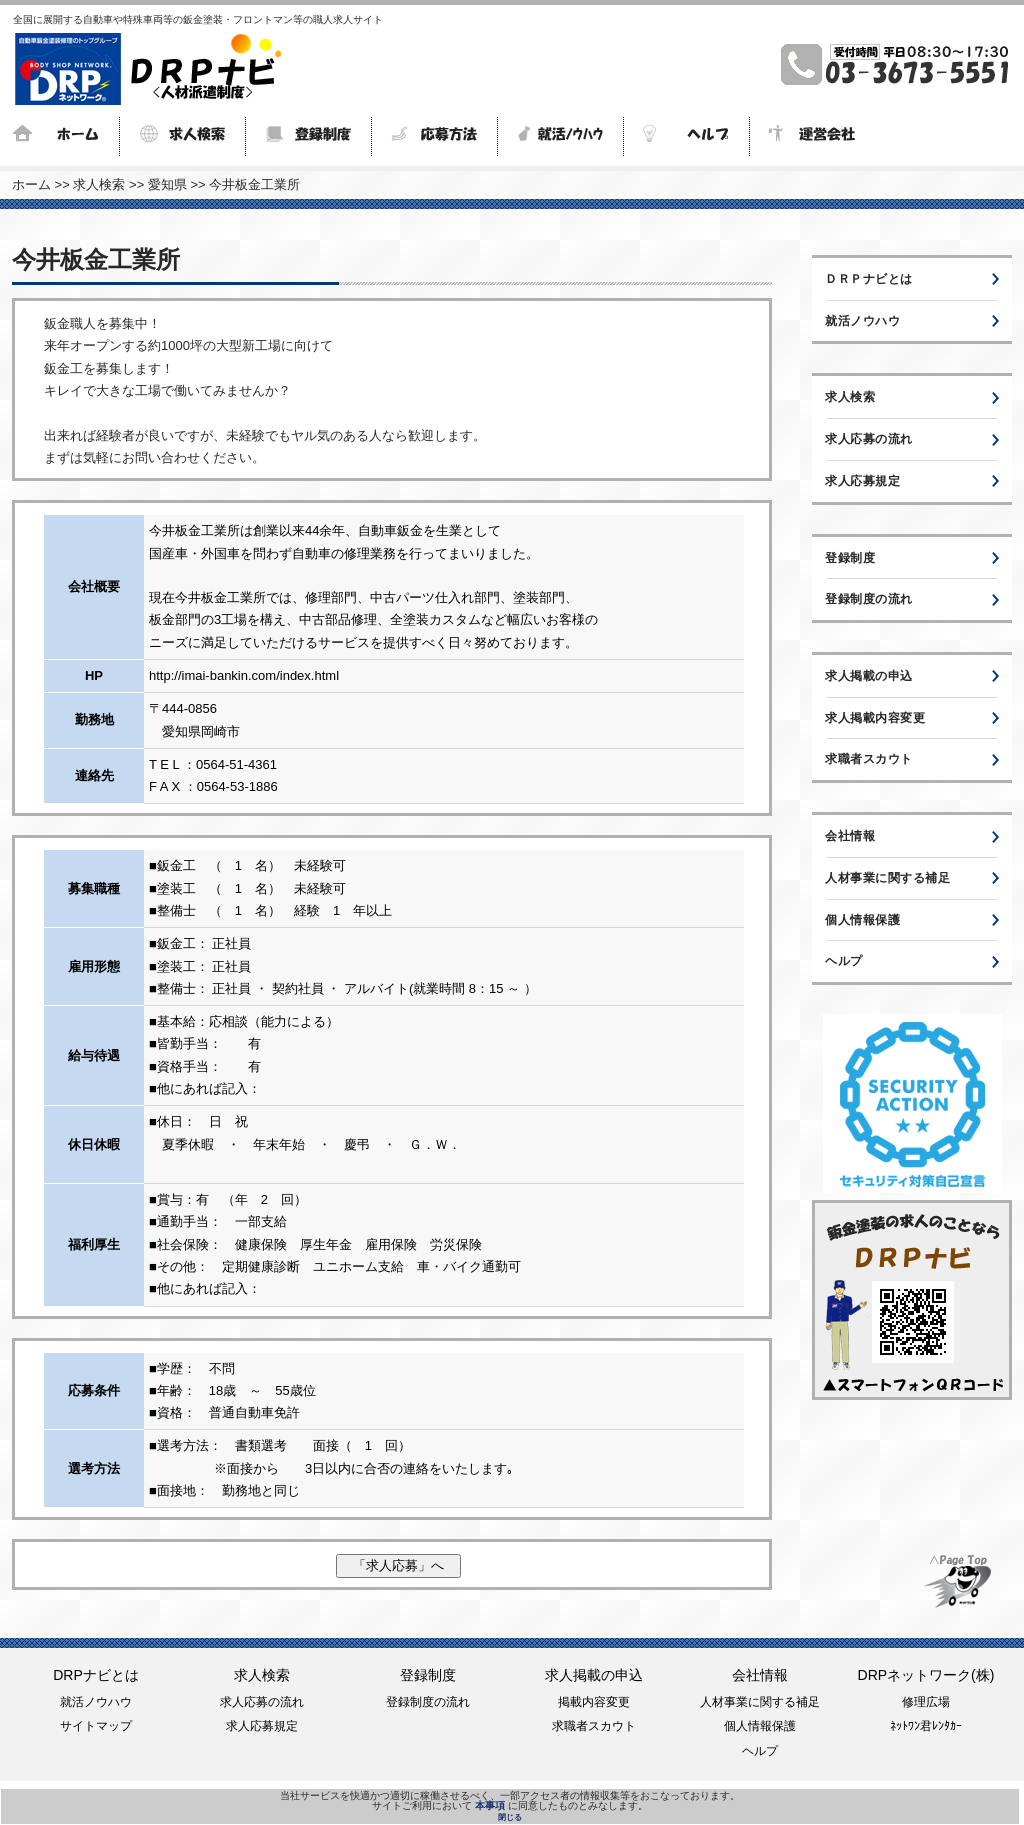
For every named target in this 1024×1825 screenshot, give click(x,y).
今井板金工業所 (254, 184)
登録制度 (850, 558)
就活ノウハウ (862, 321)
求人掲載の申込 (869, 676)
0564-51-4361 (236, 764)
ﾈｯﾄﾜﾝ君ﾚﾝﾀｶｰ (926, 1726)
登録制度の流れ (869, 599)
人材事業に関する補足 (887, 878)
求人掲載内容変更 (875, 718)
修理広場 (926, 1702)
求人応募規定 (862, 481)
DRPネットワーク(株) (926, 1675)
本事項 (490, 1805)
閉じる (510, 1817)
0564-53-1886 (237, 786)
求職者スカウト (869, 759)
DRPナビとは (96, 1675)
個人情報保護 (862, 920)
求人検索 (99, 184)
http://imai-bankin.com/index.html (244, 675)
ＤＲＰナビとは (869, 279)
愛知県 (167, 184)
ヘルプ (844, 961)
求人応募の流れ (869, 439)
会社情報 (850, 836)
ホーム (31, 184)
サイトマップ (96, 1726)
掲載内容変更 (594, 1702)
